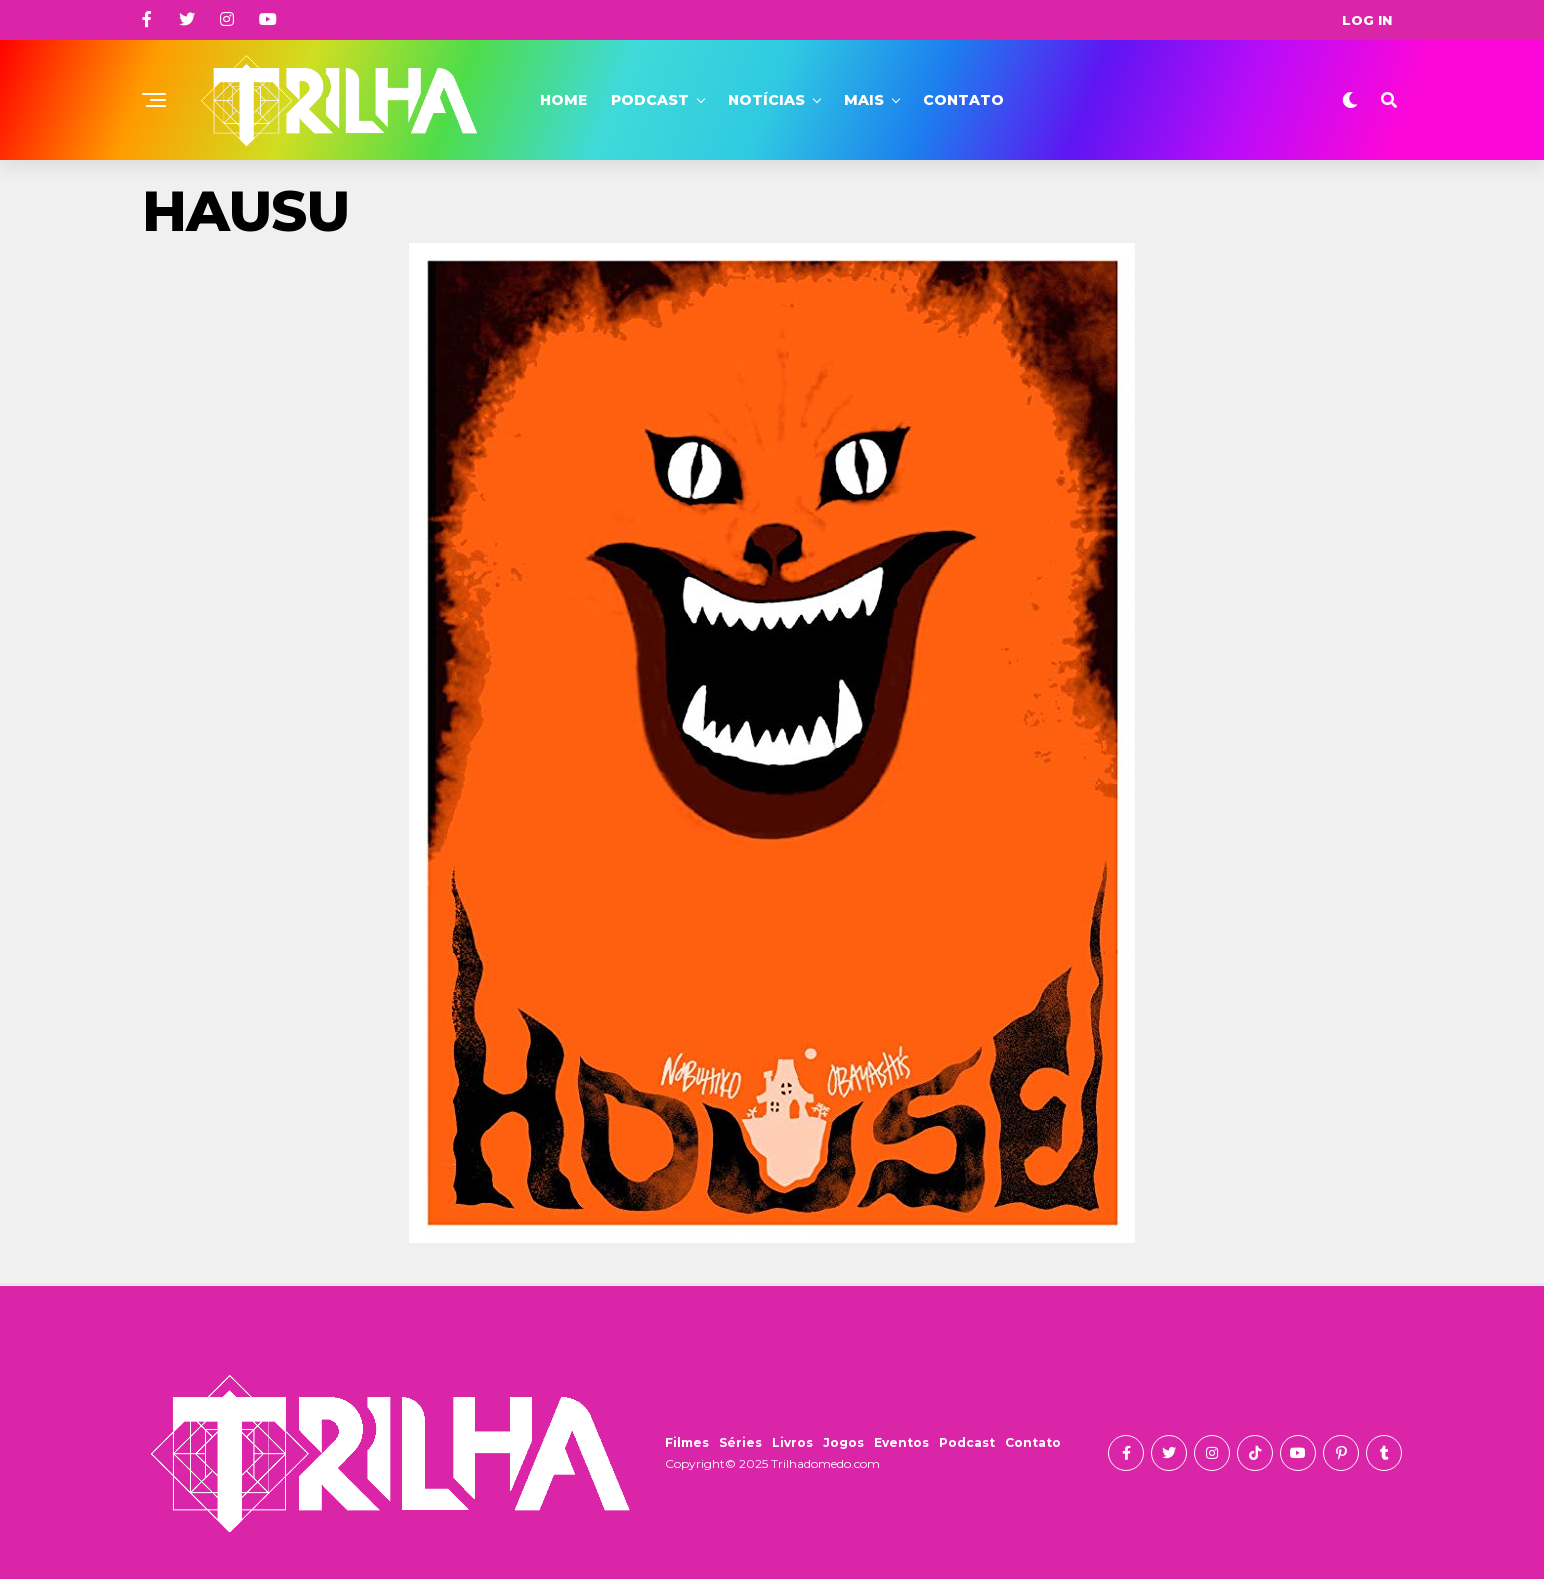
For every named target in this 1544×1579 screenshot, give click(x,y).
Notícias (766, 100)
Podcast (650, 100)
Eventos (901, 1442)
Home (563, 100)
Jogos (843, 1442)
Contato (963, 100)
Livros (792, 1442)
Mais (864, 100)
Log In (1367, 20)
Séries (740, 1442)
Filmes (687, 1442)
